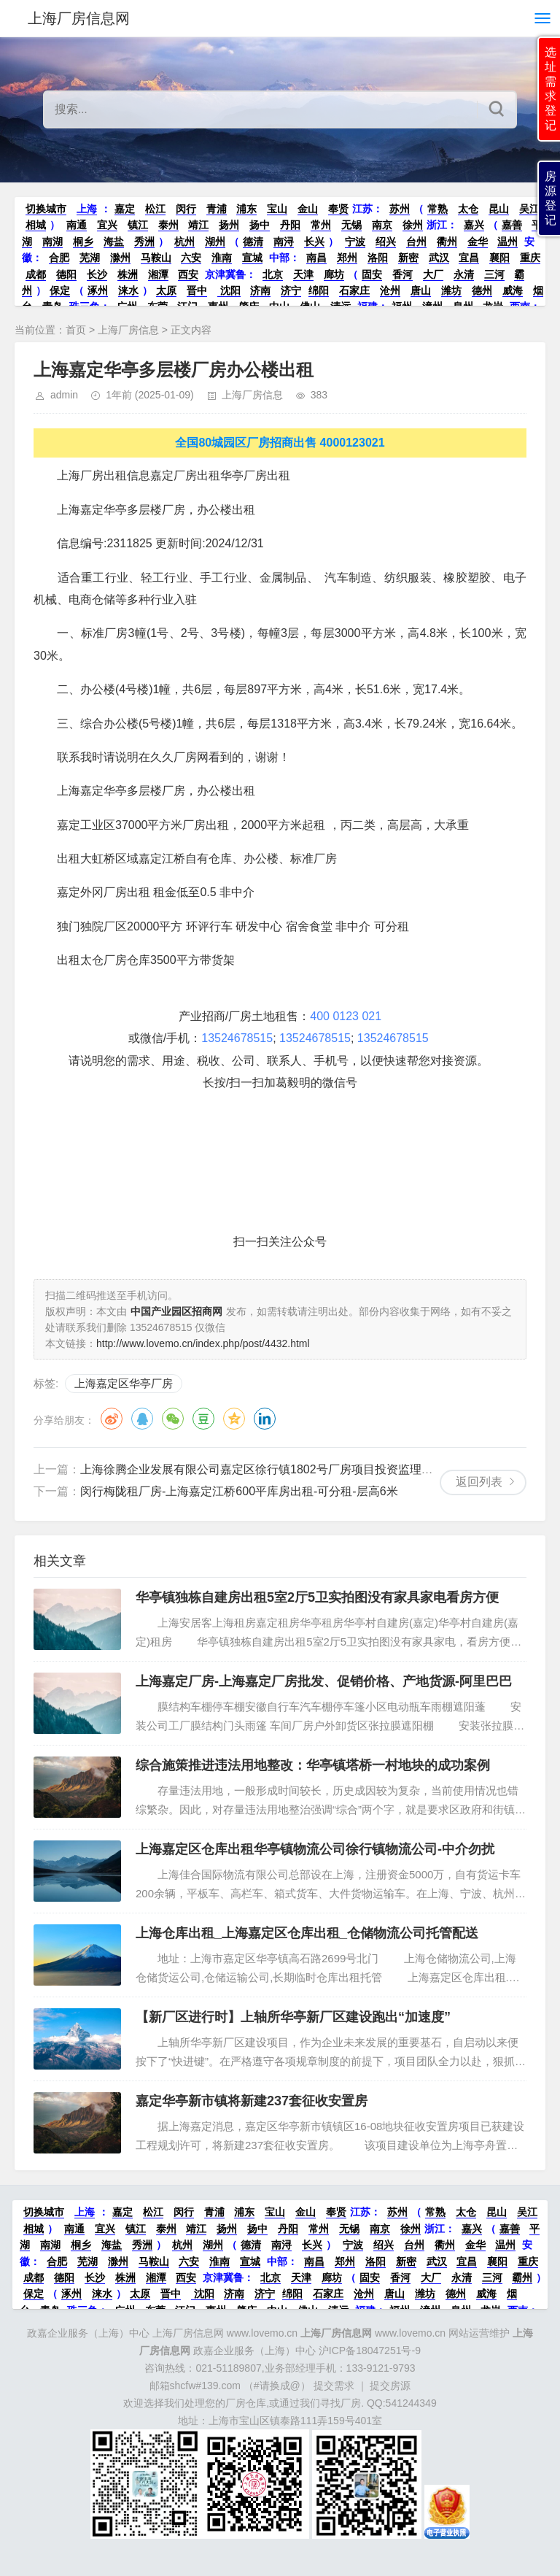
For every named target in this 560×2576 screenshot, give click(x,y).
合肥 (59, 257)
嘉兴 (474, 225)
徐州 (412, 225)
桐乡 (83, 241)
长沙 (97, 274)
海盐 (114, 241)
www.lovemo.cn (373, 2333)
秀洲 (144, 241)
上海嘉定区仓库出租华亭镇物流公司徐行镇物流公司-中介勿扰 (315, 1849)
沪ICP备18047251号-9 (370, 2350)
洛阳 (378, 257)
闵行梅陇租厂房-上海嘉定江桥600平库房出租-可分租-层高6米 (239, 1491)
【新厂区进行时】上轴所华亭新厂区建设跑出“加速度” (293, 2017)
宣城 (252, 257)
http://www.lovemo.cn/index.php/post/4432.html (203, 1343)
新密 (408, 257)
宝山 (277, 209)
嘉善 (512, 225)
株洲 (127, 274)
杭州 (184, 241)
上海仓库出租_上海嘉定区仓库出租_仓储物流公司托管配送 (307, 1933)
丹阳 (290, 225)
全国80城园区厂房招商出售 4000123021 (279, 442)
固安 (372, 274)
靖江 (198, 225)
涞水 (128, 290)
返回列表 (479, 1482)
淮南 (221, 257)
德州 (482, 290)
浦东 (246, 209)
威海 (512, 290)
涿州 (98, 290)
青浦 (216, 209)
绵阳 (318, 290)
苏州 (399, 209)
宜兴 (107, 225)
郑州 (347, 257)
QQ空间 (234, 1419)
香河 (402, 274)
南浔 (283, 241)
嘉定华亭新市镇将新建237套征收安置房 (252, 2101)
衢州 (447, 241)
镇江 (138, 225)
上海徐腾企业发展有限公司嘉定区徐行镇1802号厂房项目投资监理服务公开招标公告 (297, 1469)
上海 (87, 209)
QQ (142, 1419)
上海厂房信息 (128, 330)
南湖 (52, 241)
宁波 (355, 241)
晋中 (197, 290)
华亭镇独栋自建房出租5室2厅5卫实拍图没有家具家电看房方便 (317, 1597)
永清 (464, 274)
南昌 (316, 257)
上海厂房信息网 (79, 18)
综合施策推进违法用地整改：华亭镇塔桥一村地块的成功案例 (313, 1765)
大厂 (433, 274)
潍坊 (451, 290)
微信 (173, 1419)
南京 (382, 225)
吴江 (529, 209)
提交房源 (390, 2385)
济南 (260, 290)
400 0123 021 (345, 1016)
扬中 (259, 225)
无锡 (351, 225)
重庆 (530, 257)
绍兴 (386, 241)
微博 (111, 1419)
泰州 (168, 225)
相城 (36, 225)
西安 (188, 274)
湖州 (215, 241)
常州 (321, 225)
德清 (253, 241)
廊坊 (334, 274)
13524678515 (237, 1038)
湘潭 (158, 274)
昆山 (499, 209)
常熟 (437, 209)
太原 (166, 290)
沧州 (390, 290)
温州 (507, 241)
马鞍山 (156, 257)
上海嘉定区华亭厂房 (123, 1383)
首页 (76, 330)
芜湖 (89, 257)
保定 (60, 290)
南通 (76, 225)
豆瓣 (203, 1419)
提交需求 (334, 2385)
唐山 (421, 290)
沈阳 (229, 290)
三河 (494, 274)
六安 (191, 257)
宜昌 (469, 257)
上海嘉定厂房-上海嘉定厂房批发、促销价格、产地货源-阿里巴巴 (324, 1681)
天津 (303, 274)
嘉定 (124, 209)
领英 (265, 1419)
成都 (36, 274)
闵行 (186, 209)
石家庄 (354, 290)
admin (64, 395)
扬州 (229, 225)
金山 (308, 209)
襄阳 (499, 257)
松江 (155, 209)
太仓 (468, 209)
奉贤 (338, 209)
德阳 (66, 274)
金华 (477, 241)
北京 (272, 274)
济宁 (291, 290)
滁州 (120, 257)
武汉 (439, 257)
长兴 (314, 241)
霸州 (522, 2277)
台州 (416, 241)
